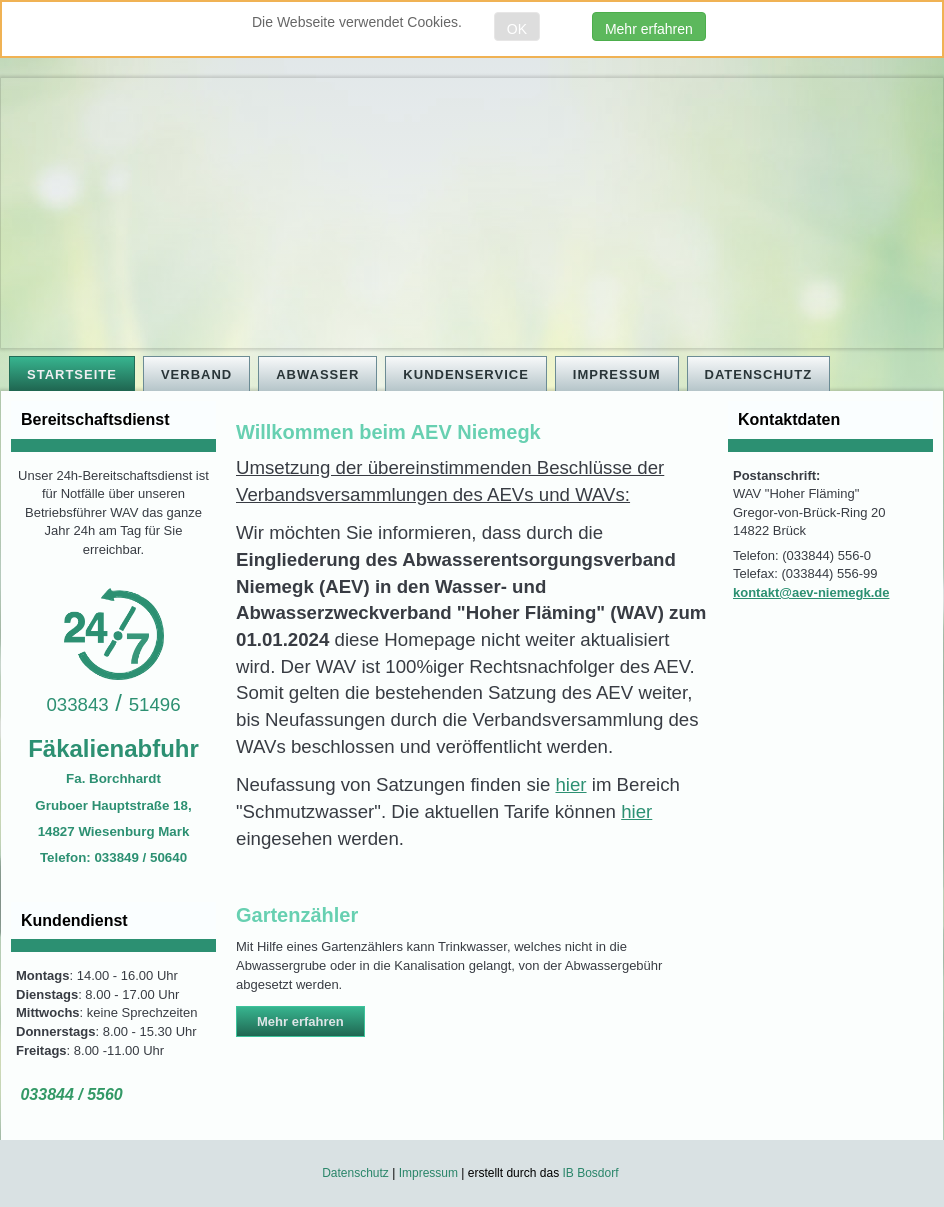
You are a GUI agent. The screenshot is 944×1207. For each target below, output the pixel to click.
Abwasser (317, 374)
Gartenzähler (297, 915)
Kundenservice (465, 374)
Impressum (617, 374)
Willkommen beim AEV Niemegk (388, 432)
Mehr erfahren (649, 29)
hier (570, 784)
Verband (196, 374)
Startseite (72, 374)
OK (517, 29)
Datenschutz (759, 374)
